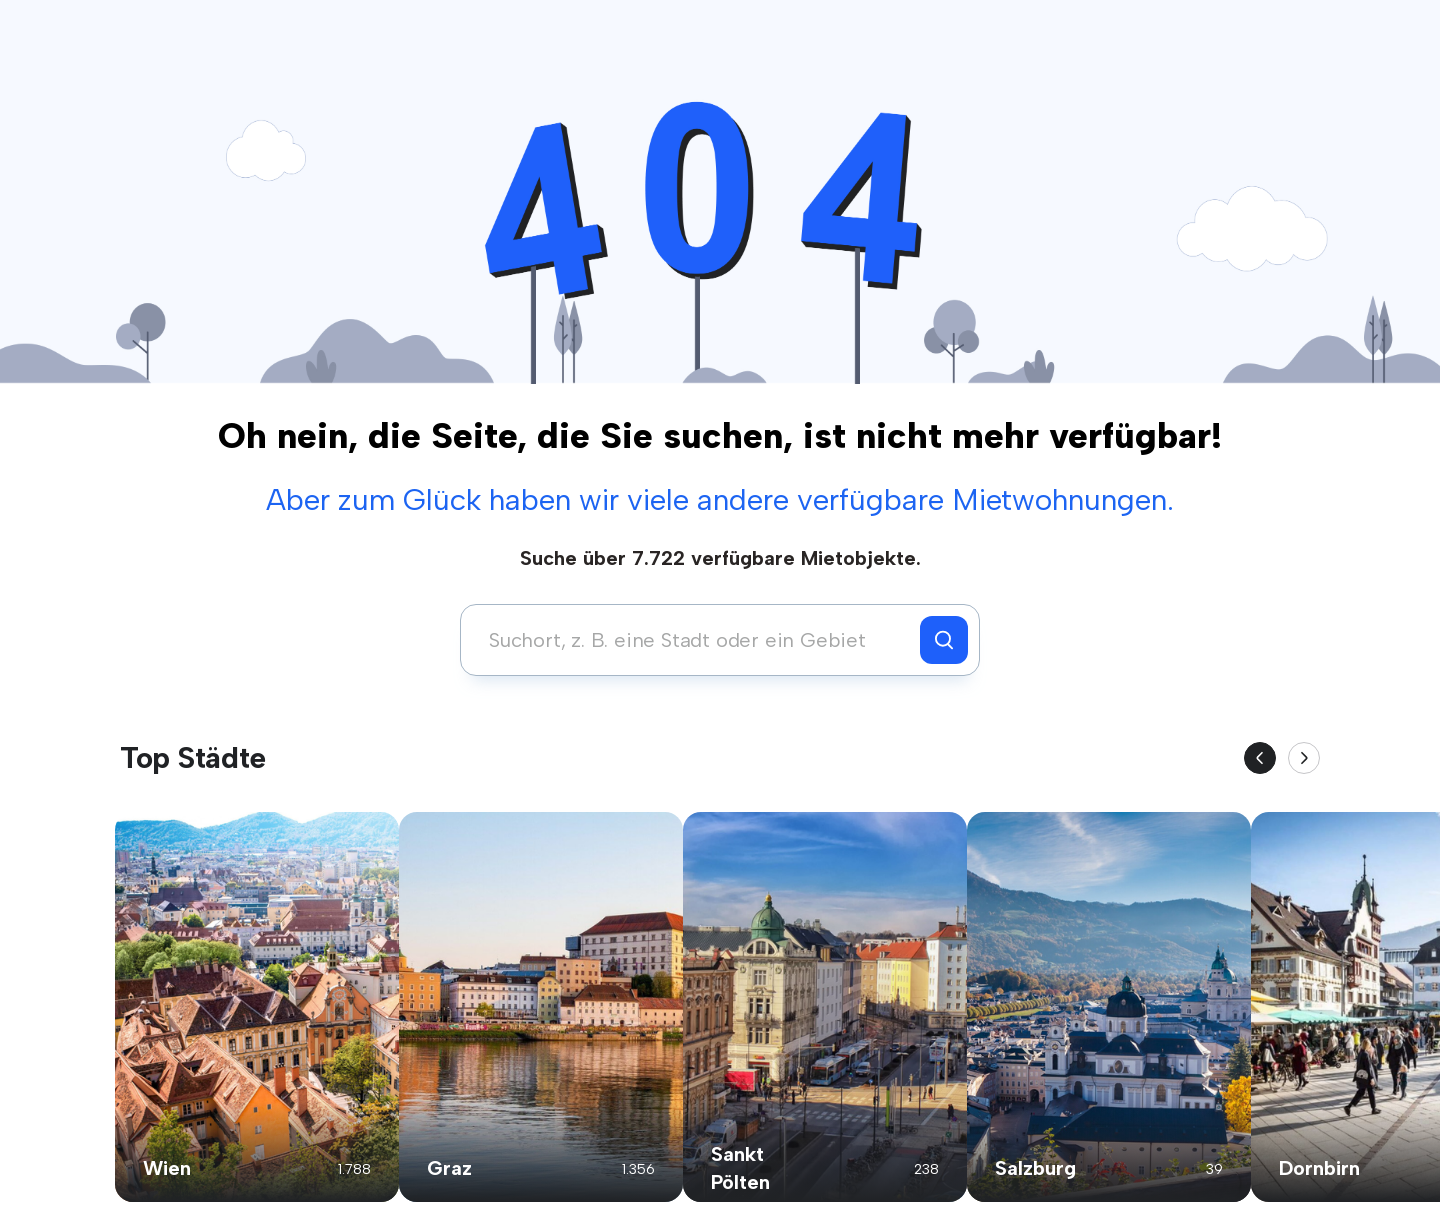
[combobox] (695, 640)
